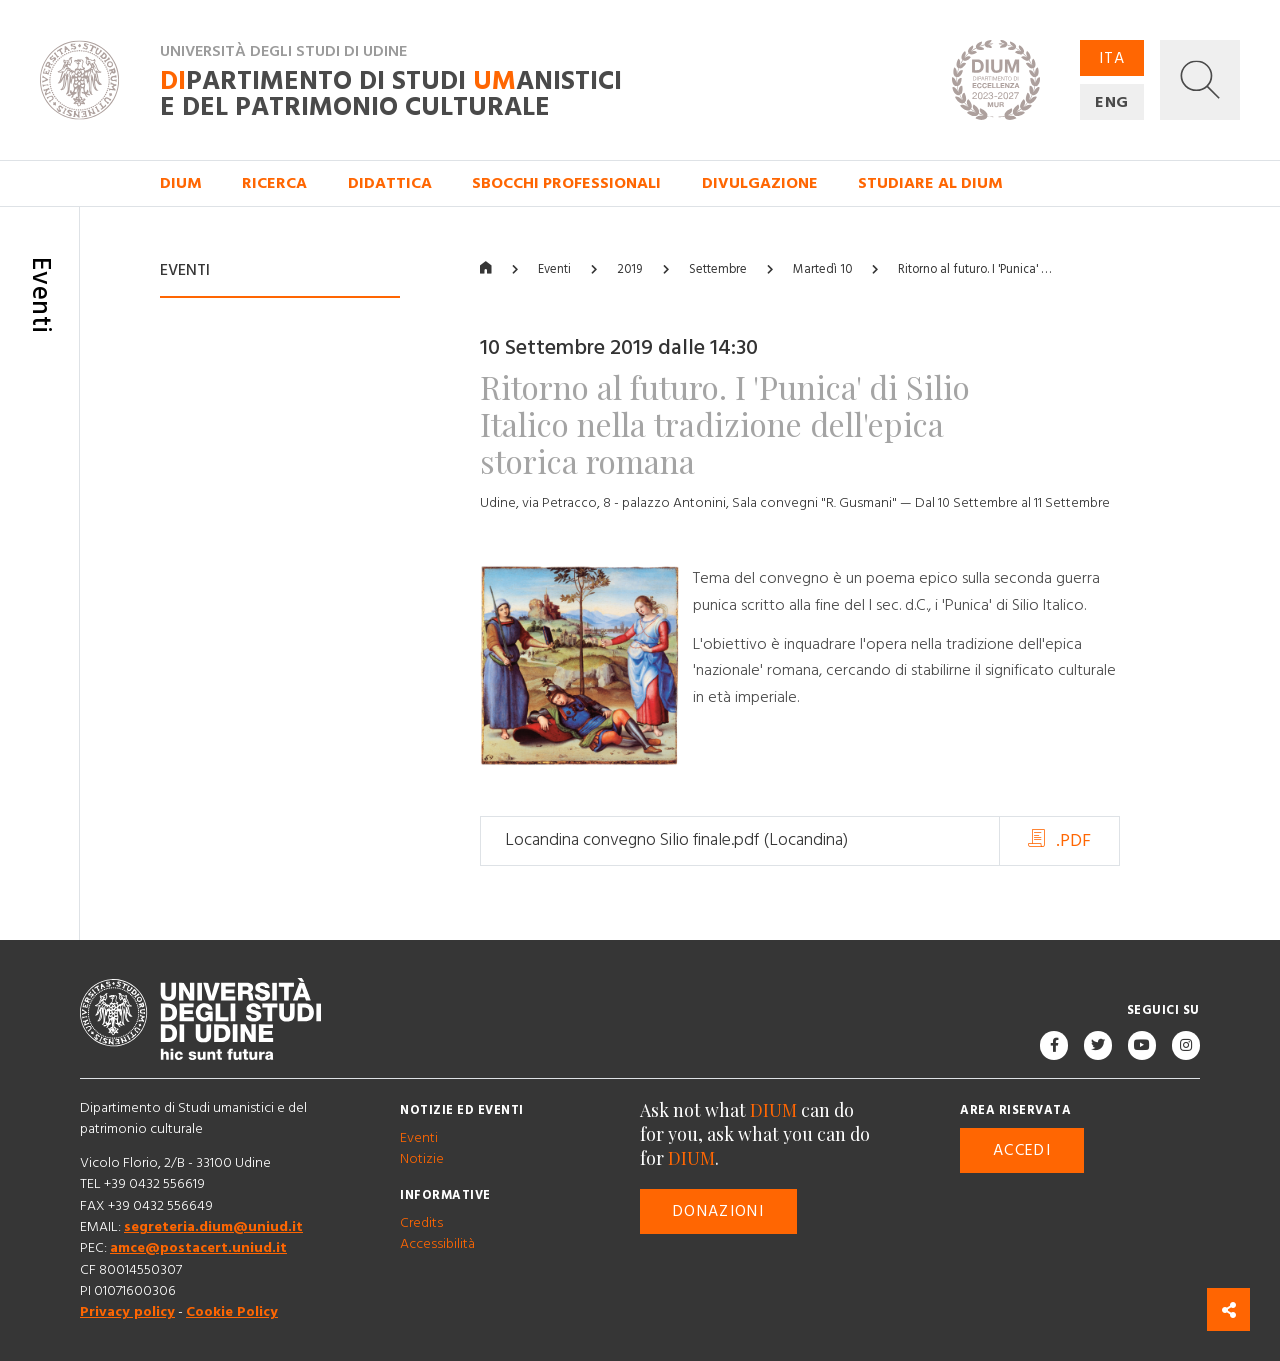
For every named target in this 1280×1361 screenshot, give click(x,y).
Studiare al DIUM (930, 183)
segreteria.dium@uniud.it (213, 1227)
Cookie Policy (232, 1313)
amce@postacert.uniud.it (198, 1249)
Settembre (718, 269)
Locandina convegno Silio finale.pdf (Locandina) (676, 841)
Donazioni (718, 1212)
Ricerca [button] (274, 183)
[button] (1200, 80)
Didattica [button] (390, 183)
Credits (421, 1223)
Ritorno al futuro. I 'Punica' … (974, 269)
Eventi (554, 269)
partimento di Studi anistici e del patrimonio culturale (391, 94)
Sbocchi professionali (566, 183)
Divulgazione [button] (760, 183)
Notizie (422, 1159)
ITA (1112, 58)
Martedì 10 (822, 269)
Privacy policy (127, 1313)
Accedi (1022, 1151)
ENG (1112, 102)
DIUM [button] (181, 183)
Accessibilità (437, 1244)
